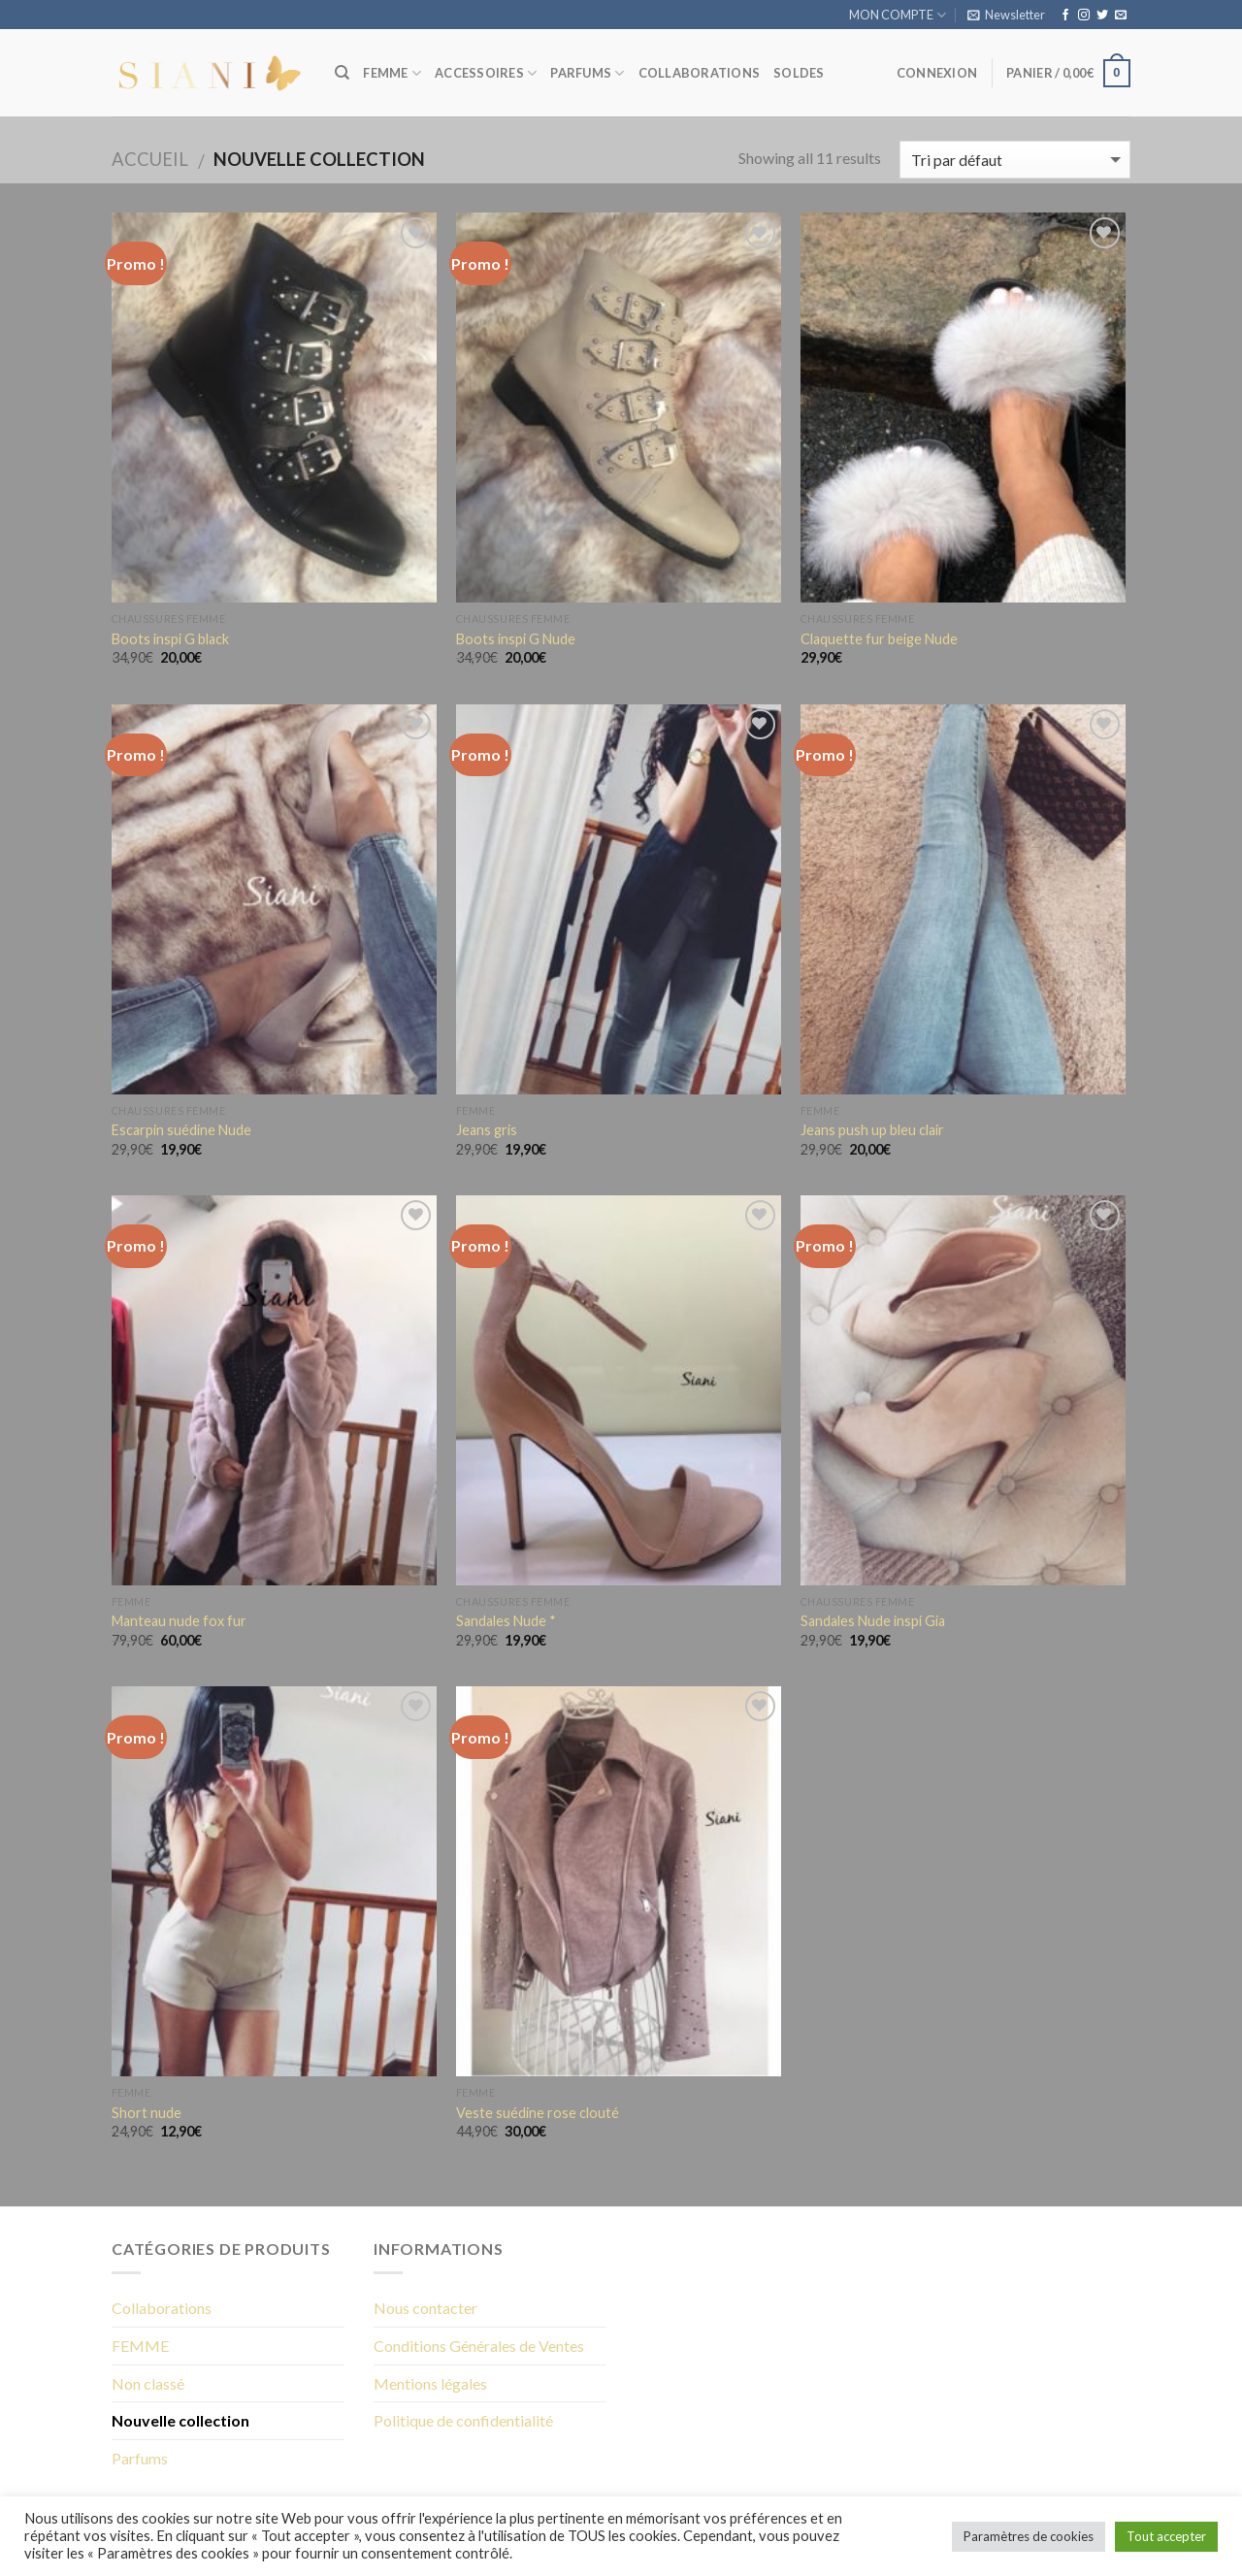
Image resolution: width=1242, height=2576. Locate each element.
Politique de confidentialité (463, 2420)
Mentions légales (430, 2383)
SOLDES (799, 73)
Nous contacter (425, 2308)
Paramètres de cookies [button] (1029, 2536)
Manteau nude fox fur (179, 1621)
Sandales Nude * (506, 1621)
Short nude (146, 2112)
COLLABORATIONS (699, 73)
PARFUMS (587, 73)
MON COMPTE (897, 15)
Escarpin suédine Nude (181, 1130)
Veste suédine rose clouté (537, 2112)
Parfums (140, 2458)
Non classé (148, 2383)
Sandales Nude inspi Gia (873, 1621)
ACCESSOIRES (486, 73)
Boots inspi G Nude (515, 639)
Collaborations (162, 2308)
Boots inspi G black (170, 639)
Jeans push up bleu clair (872, 1130)
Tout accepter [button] (1166, 2536)
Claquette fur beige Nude (879, 639)
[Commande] (1014, 160)
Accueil (150, 159)
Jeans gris (486, 1130)
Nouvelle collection (180, 2420)
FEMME (392, 73)
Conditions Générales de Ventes (479, 2345)
